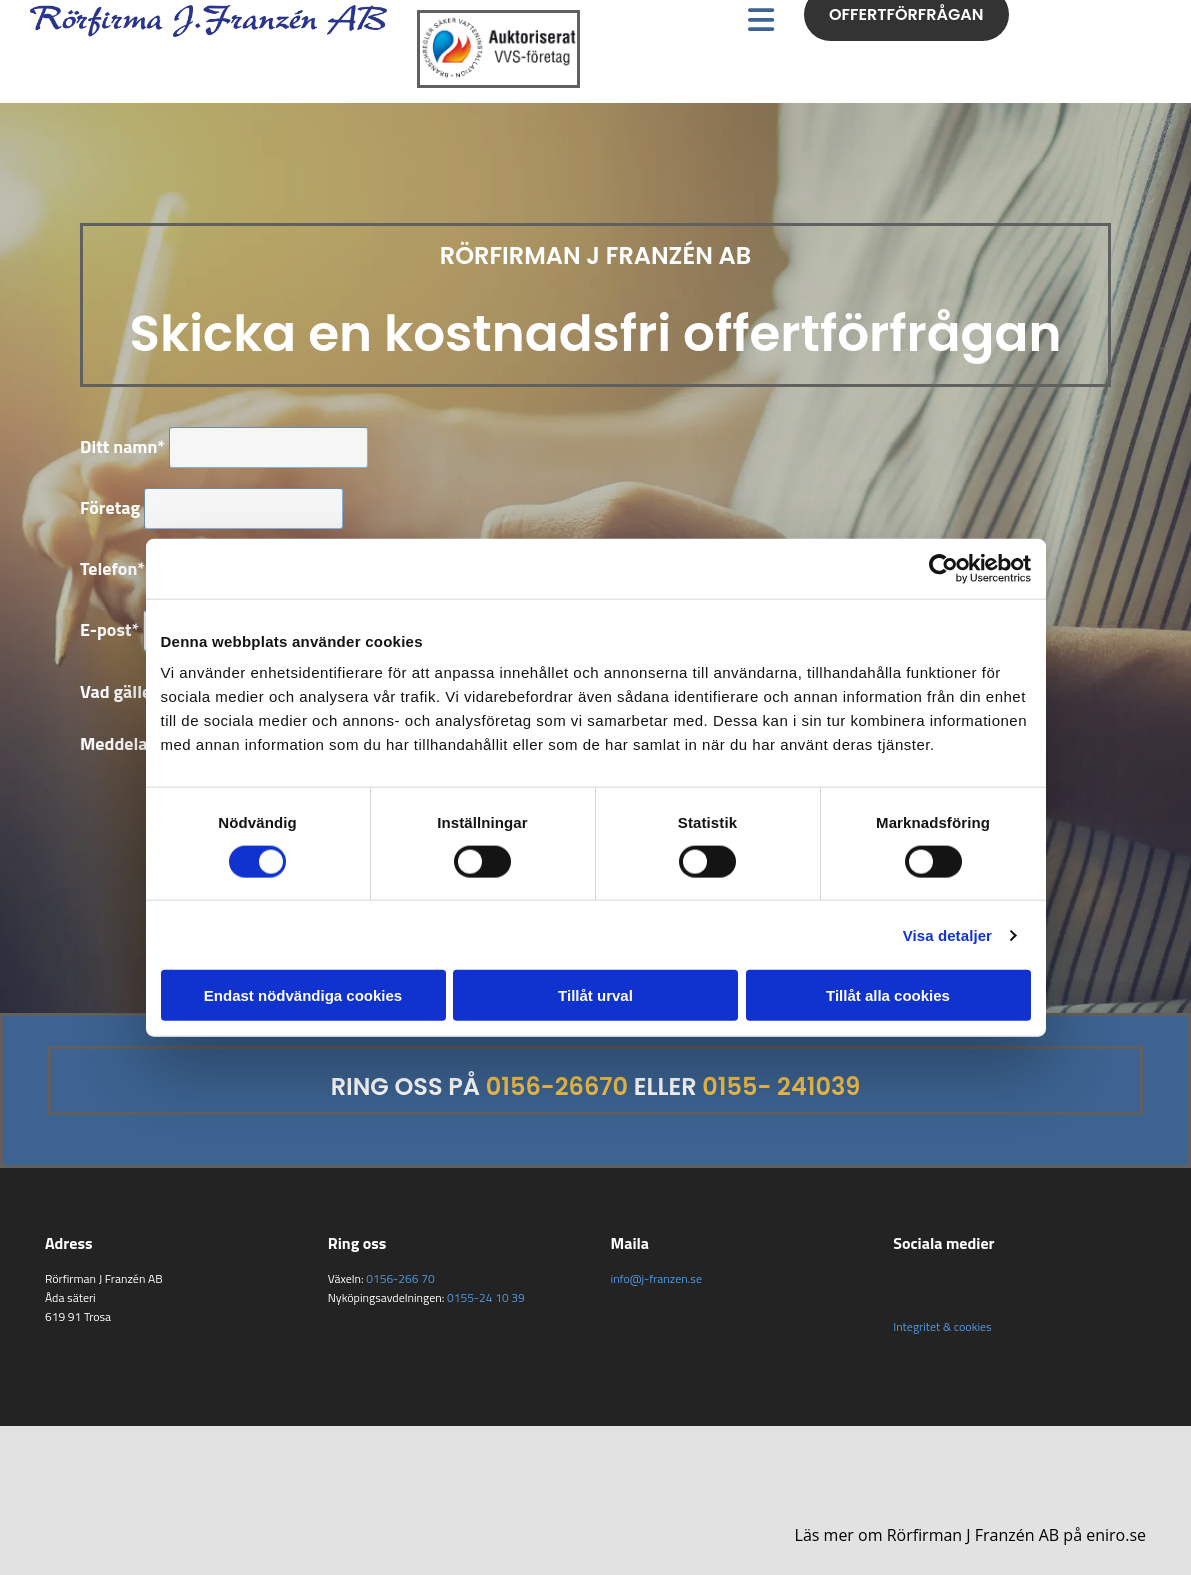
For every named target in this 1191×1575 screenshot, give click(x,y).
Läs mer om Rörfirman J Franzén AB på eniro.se (970, 1535)
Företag (110, 507)
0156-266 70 (400, 1278)
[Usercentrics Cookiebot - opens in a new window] (943, 568)
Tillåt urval (595, 995)
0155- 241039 (781, 1086)
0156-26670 (557, 1086)
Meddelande (128, 743)
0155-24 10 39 (486, 1297)
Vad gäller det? (137, 691)
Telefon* (112, 568)
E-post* (109, 629)
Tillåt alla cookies (888, 995)
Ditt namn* (122, 446)
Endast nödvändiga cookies (303, 995)
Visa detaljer (947, 934)
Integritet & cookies (942, 1326)
